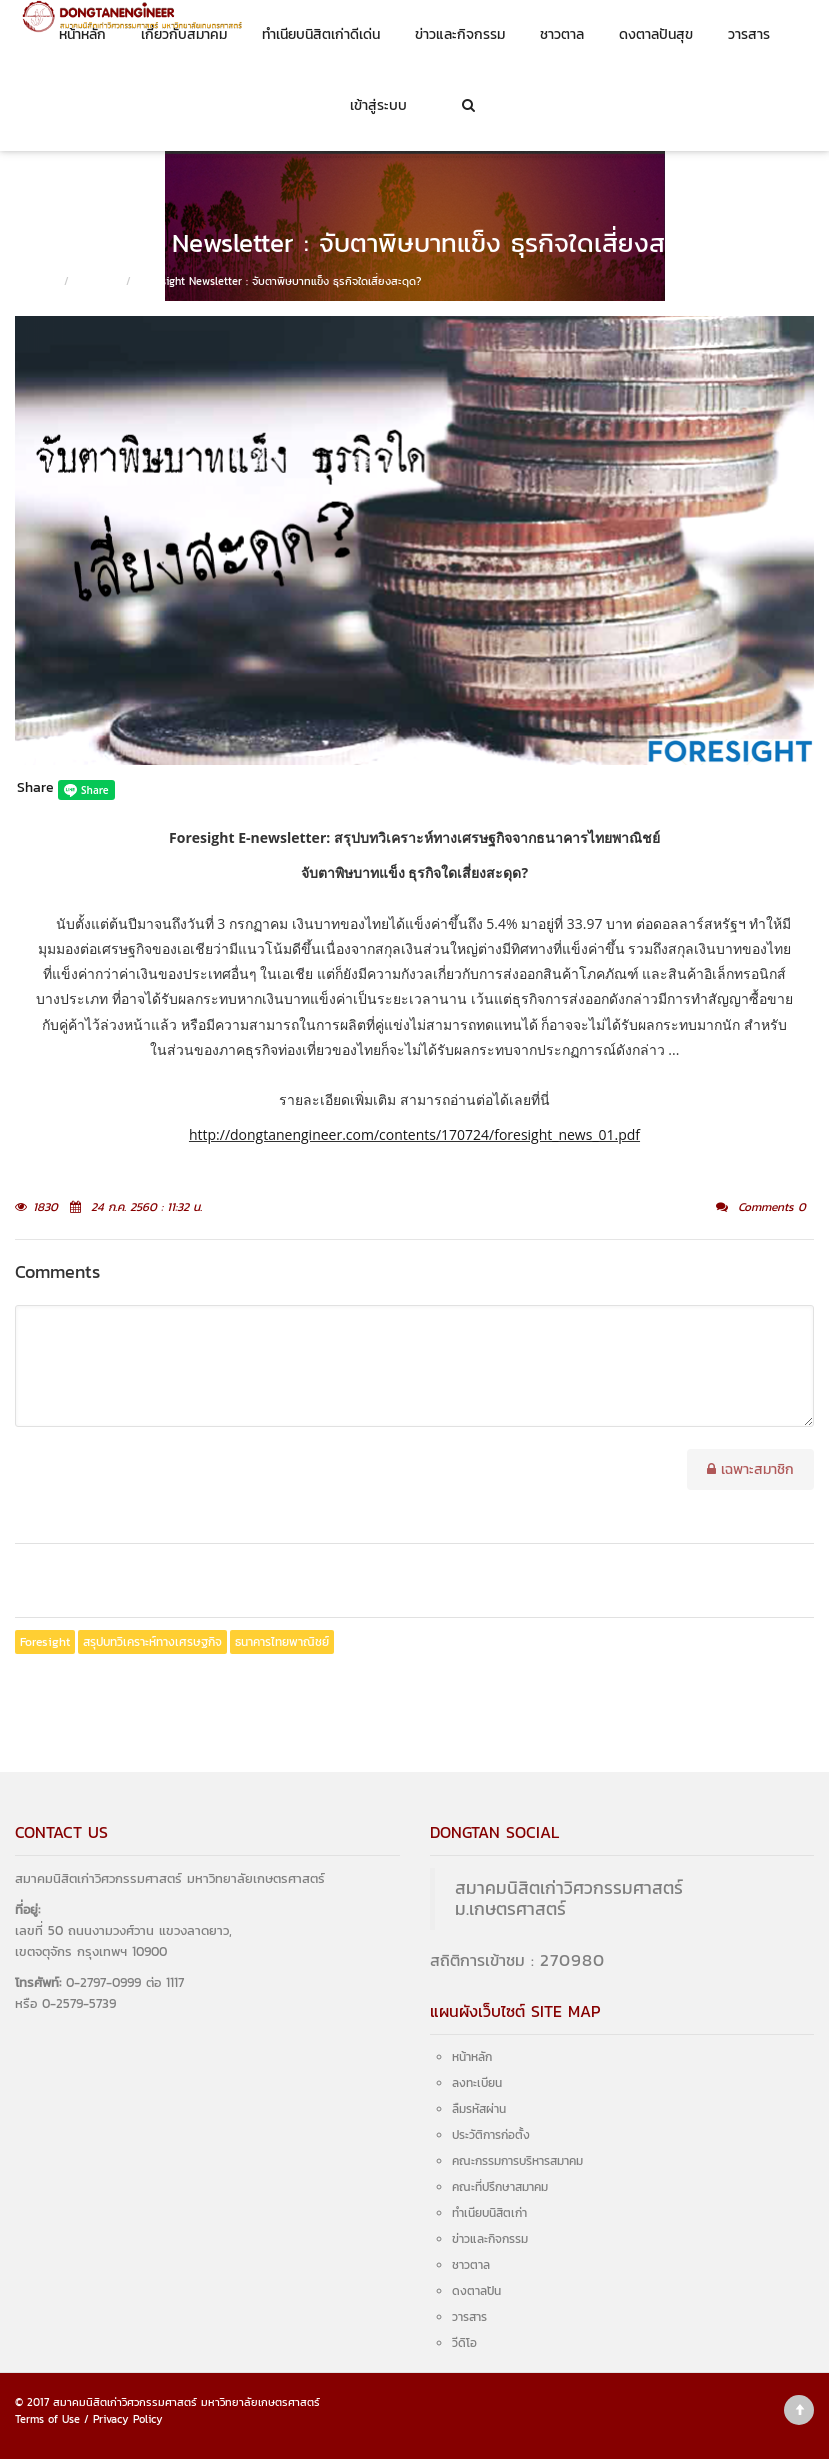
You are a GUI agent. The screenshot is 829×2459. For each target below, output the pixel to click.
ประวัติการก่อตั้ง (491, 2135)
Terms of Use (47, 2419)
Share (35, 787)
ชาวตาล (562, 34)
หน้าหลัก (82, 34)
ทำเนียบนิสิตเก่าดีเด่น (321, 34)
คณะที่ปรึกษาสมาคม (500, 2187)
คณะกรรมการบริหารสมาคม (517, 2161)
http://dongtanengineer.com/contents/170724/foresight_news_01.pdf (414, 1134)
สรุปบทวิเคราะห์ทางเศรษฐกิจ (152, 1642)
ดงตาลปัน (476, 2291)
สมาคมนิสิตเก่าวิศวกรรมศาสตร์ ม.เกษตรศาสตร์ (569, 1898)
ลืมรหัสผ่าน (479, 2109)
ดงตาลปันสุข (656, 34)
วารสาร (749, 34)
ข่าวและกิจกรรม (460, 34)
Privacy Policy (128, 2419)
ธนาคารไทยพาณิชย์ (282, 1642)
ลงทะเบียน (477, 2083)
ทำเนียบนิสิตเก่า (489, 2213)
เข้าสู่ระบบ (378, 105)
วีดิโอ (464, 2343)
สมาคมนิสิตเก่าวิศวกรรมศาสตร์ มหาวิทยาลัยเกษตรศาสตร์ (186, 2402)
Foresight (45, 1642)
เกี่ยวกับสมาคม (184, 34)
